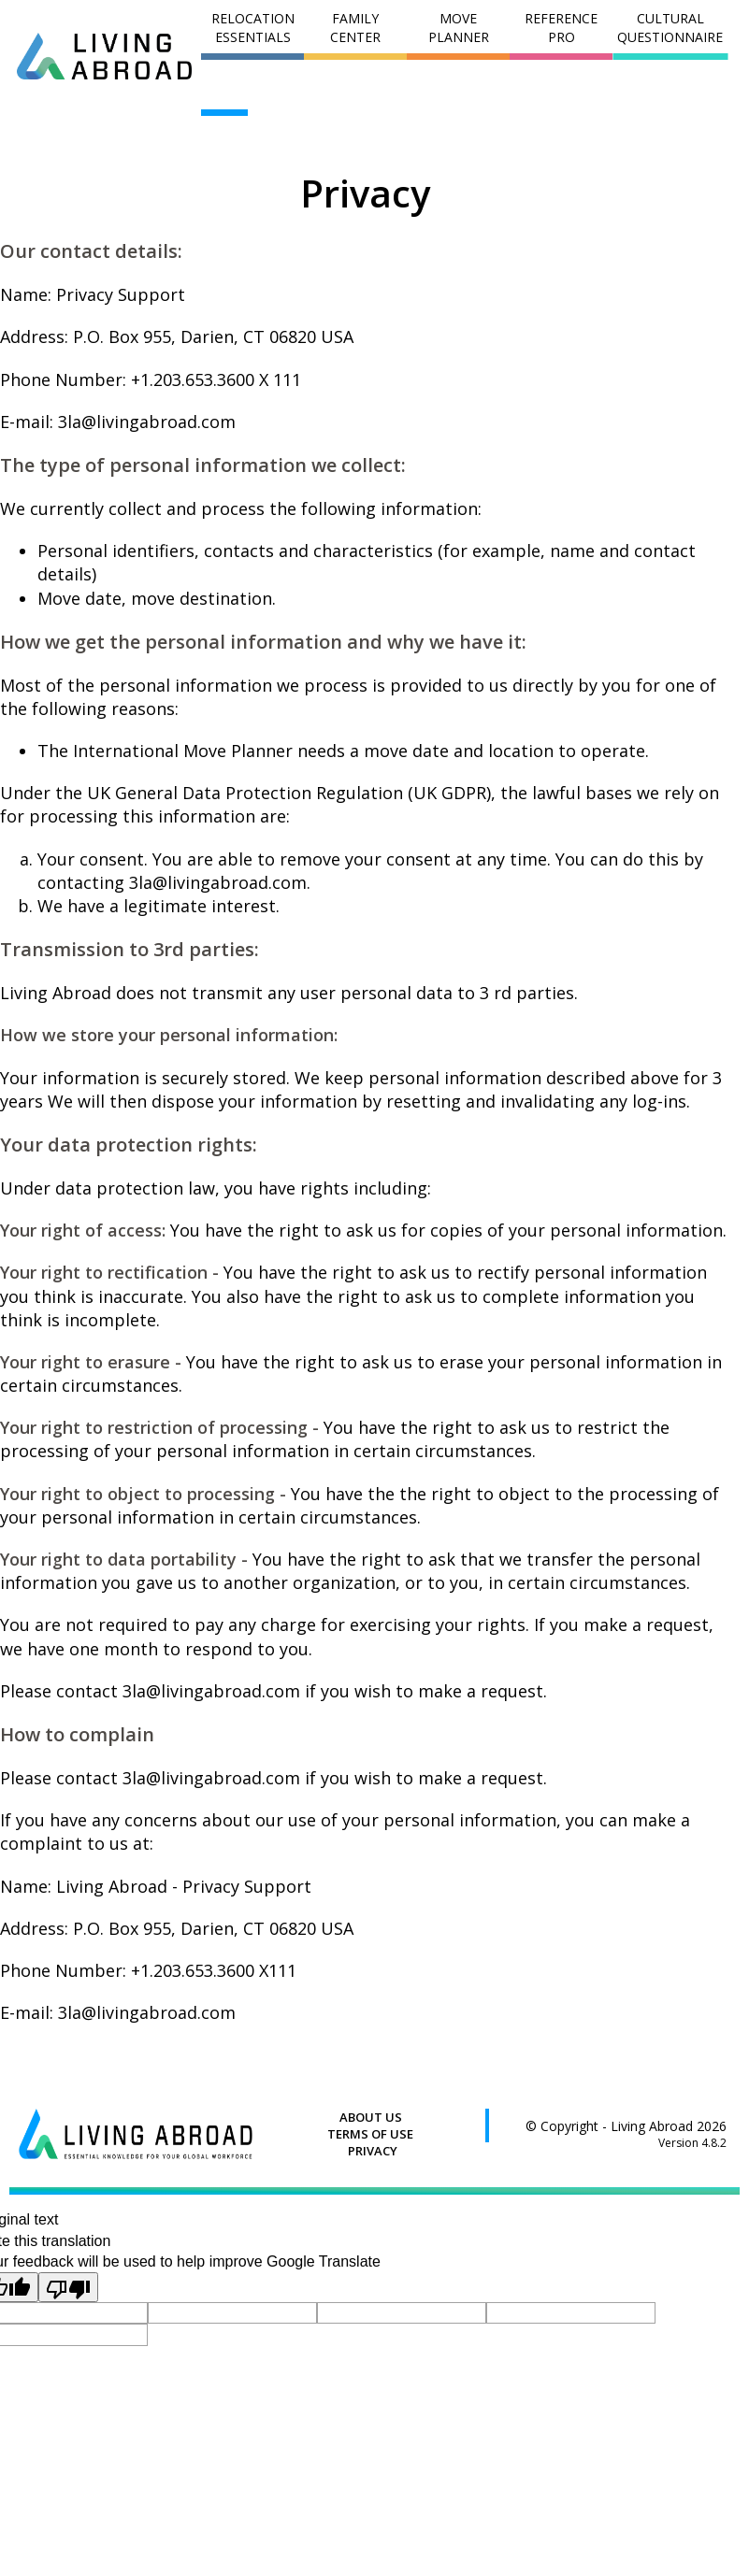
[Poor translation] (68, 2286)
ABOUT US (370, 2117)
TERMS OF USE (370, 2133)
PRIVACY (372, 2150)
